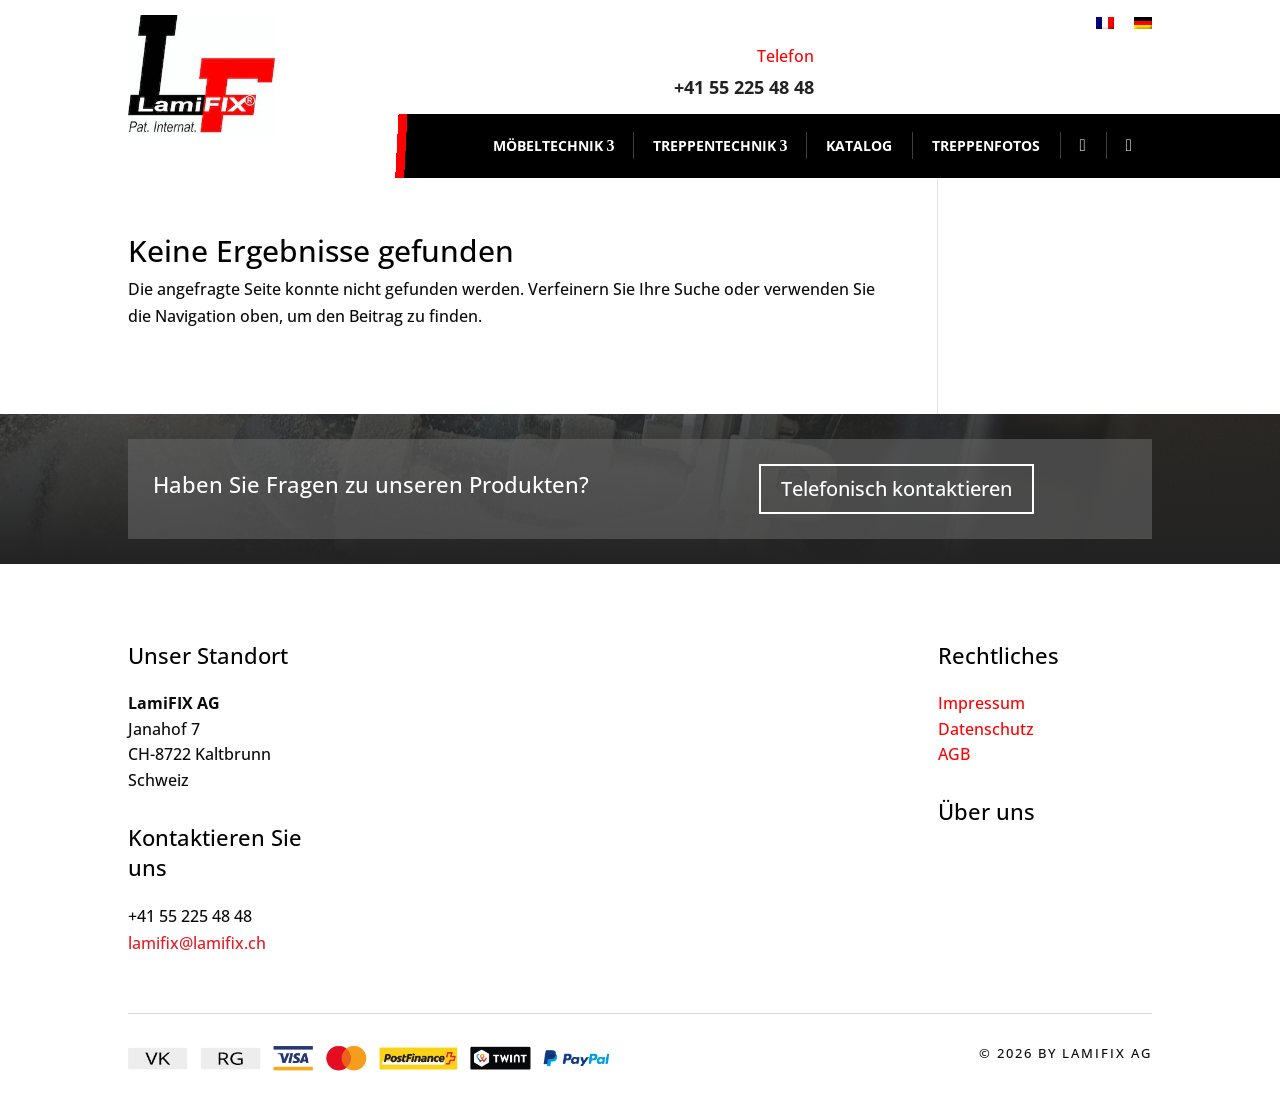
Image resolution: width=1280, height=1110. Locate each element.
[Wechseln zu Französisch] (1105, 21)
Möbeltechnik (548, 145)
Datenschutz (986, 729)
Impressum (981, 703)
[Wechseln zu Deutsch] (1143, 21)
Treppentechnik (714, 145)
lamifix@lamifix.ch (197, 943)
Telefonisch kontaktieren (896, 488)
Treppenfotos (986, 145)
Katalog (859, 145)
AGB (954, 754)
